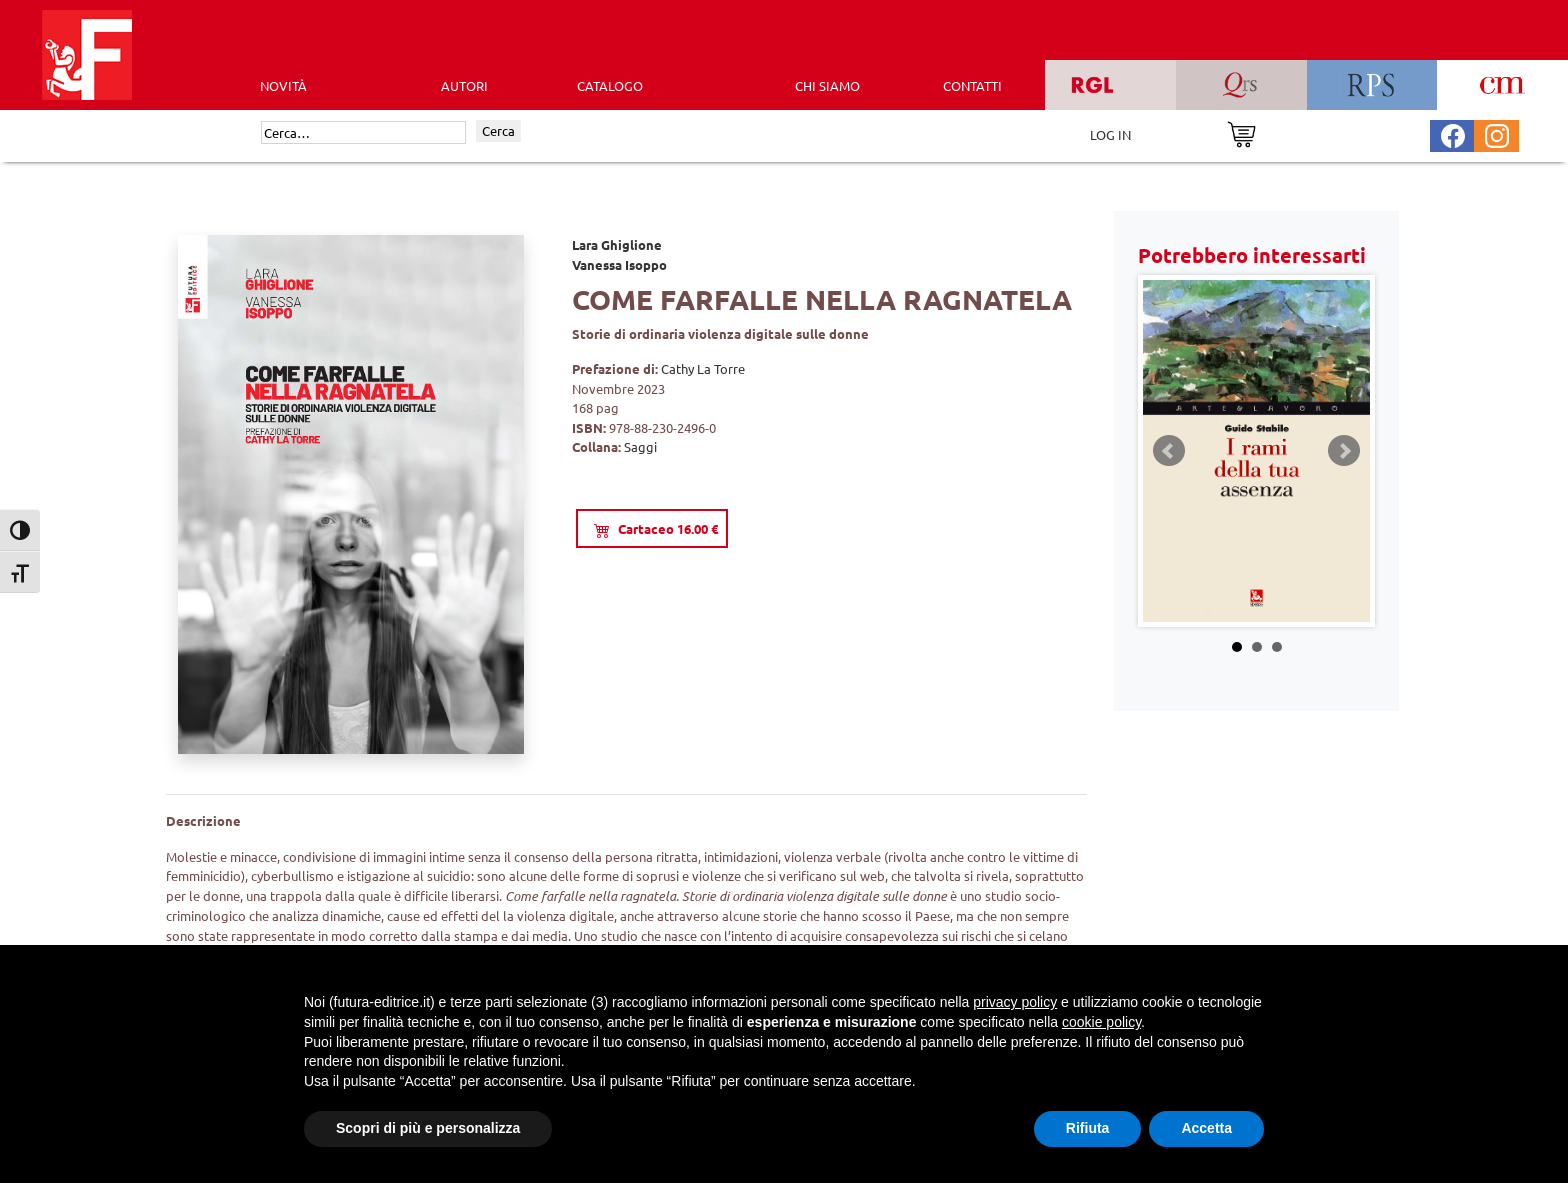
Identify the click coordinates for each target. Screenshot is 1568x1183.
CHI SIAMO (827, 85)
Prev (1169, 451)
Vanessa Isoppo (619, 264)
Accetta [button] (1206, 1128)
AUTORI (464, 85)
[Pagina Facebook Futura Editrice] (1453, 133)
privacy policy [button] (1015, 1002)
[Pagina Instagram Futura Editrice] (1497, 133)
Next (1344, 451)
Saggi (640, 446)
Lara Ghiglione (617, 244)
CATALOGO (610, 85)
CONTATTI (972, 85)
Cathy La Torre (703, 368)
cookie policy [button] (1101, 1022)
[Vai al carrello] (1241, 132)
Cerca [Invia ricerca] (498, 130)
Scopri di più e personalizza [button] (428, 1128)
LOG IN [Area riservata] (1110, 134)
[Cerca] (363, 133)
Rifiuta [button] (1088, 1128)
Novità (283, 85)
